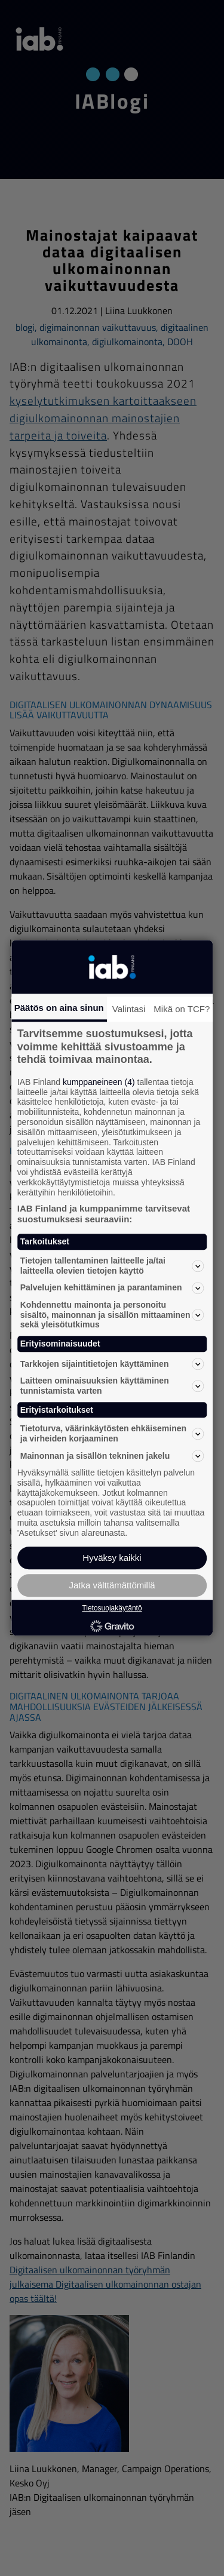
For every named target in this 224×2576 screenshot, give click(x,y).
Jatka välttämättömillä (112, 1586)
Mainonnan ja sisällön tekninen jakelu (112, 1456)
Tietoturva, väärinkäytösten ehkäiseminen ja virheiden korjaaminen (112, 1434)
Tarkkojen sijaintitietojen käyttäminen (112, 1364)
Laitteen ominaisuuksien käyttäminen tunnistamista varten (112, 1385)
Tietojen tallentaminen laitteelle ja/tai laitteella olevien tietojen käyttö (112, 1265)
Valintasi (129, 1009)
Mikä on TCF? (182, 1009)
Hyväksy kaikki (111, 1558)
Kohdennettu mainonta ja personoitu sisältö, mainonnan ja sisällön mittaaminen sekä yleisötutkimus (112, 1315)
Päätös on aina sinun (59, 1008)
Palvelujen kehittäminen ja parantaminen (112, 1288)
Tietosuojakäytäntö (112, 1608)
